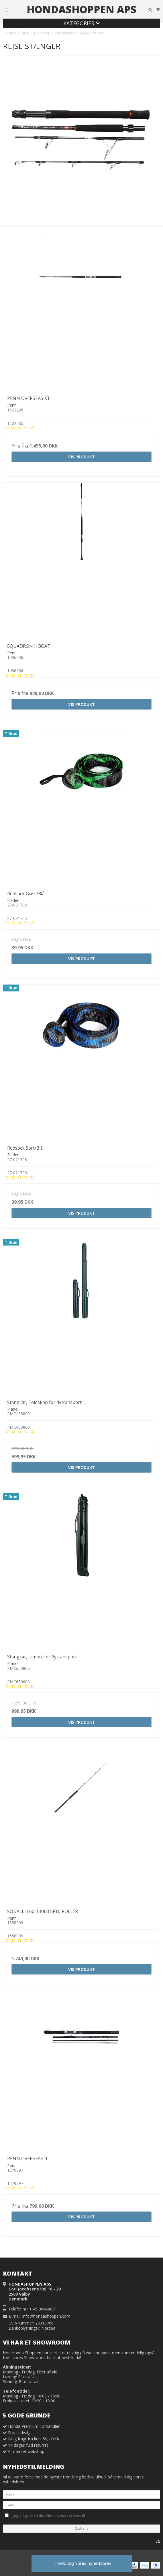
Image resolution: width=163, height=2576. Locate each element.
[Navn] (81, 2494)
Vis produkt (81, 457)
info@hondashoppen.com (46, 2316)
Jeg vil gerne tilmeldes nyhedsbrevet (61, 2514)
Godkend (81, 2529)
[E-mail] (81, 2504)
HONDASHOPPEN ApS (81, 9)
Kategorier (81, 23)
